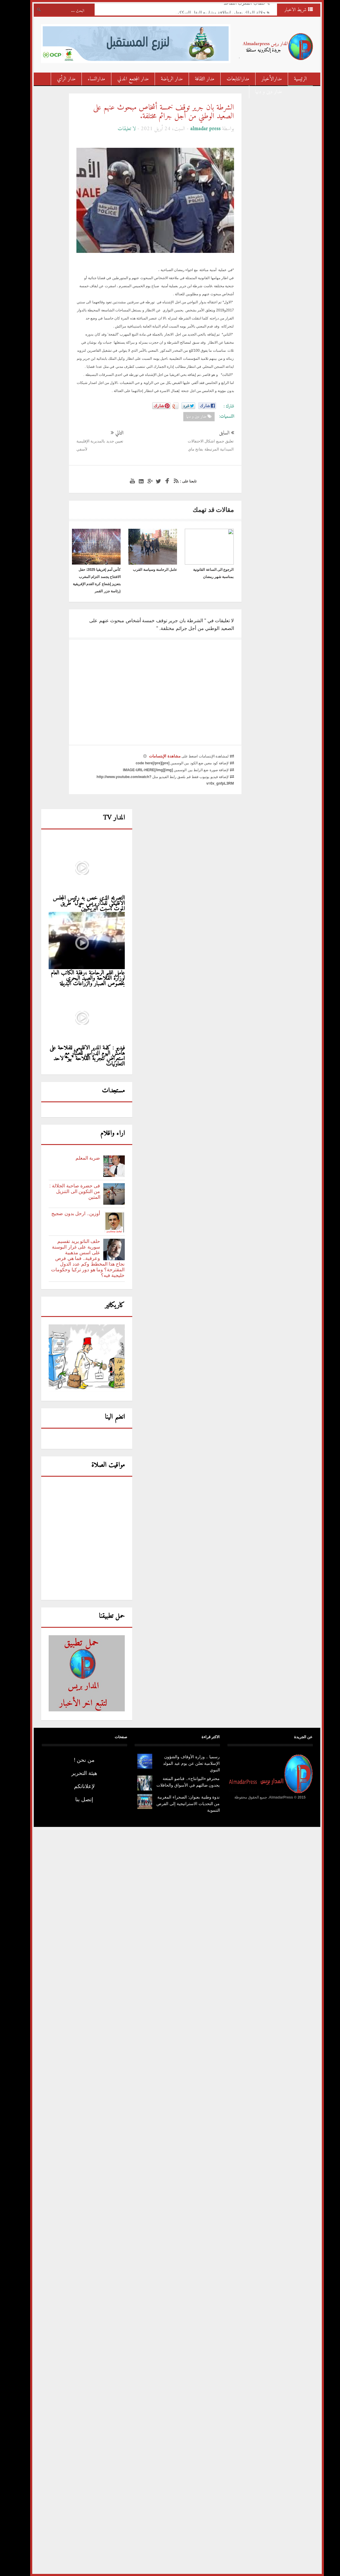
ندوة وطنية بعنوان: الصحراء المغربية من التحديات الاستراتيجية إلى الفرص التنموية (181, 1804)
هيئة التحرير (77, 1773)
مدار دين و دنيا (261, 91)
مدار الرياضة (165, 79)
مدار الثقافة (197, 79)
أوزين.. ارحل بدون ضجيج (68, 1213)
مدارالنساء (89, 79)
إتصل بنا (77, 1799)
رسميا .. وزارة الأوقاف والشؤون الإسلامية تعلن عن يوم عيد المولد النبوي (184, 1763)
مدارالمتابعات (231, 79)
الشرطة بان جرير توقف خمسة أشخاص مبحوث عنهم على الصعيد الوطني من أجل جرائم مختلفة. (156, 112)
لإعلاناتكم (77, 1786)
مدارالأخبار (265, 79)
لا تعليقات (120, 128)
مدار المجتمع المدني (126, 79)
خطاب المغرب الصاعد (237, 4)
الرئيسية (293, 79)
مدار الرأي (59, 79)
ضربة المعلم (81, 1158)
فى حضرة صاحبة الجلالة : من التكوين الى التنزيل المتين (67, 1191)
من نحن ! (77, 1760)
